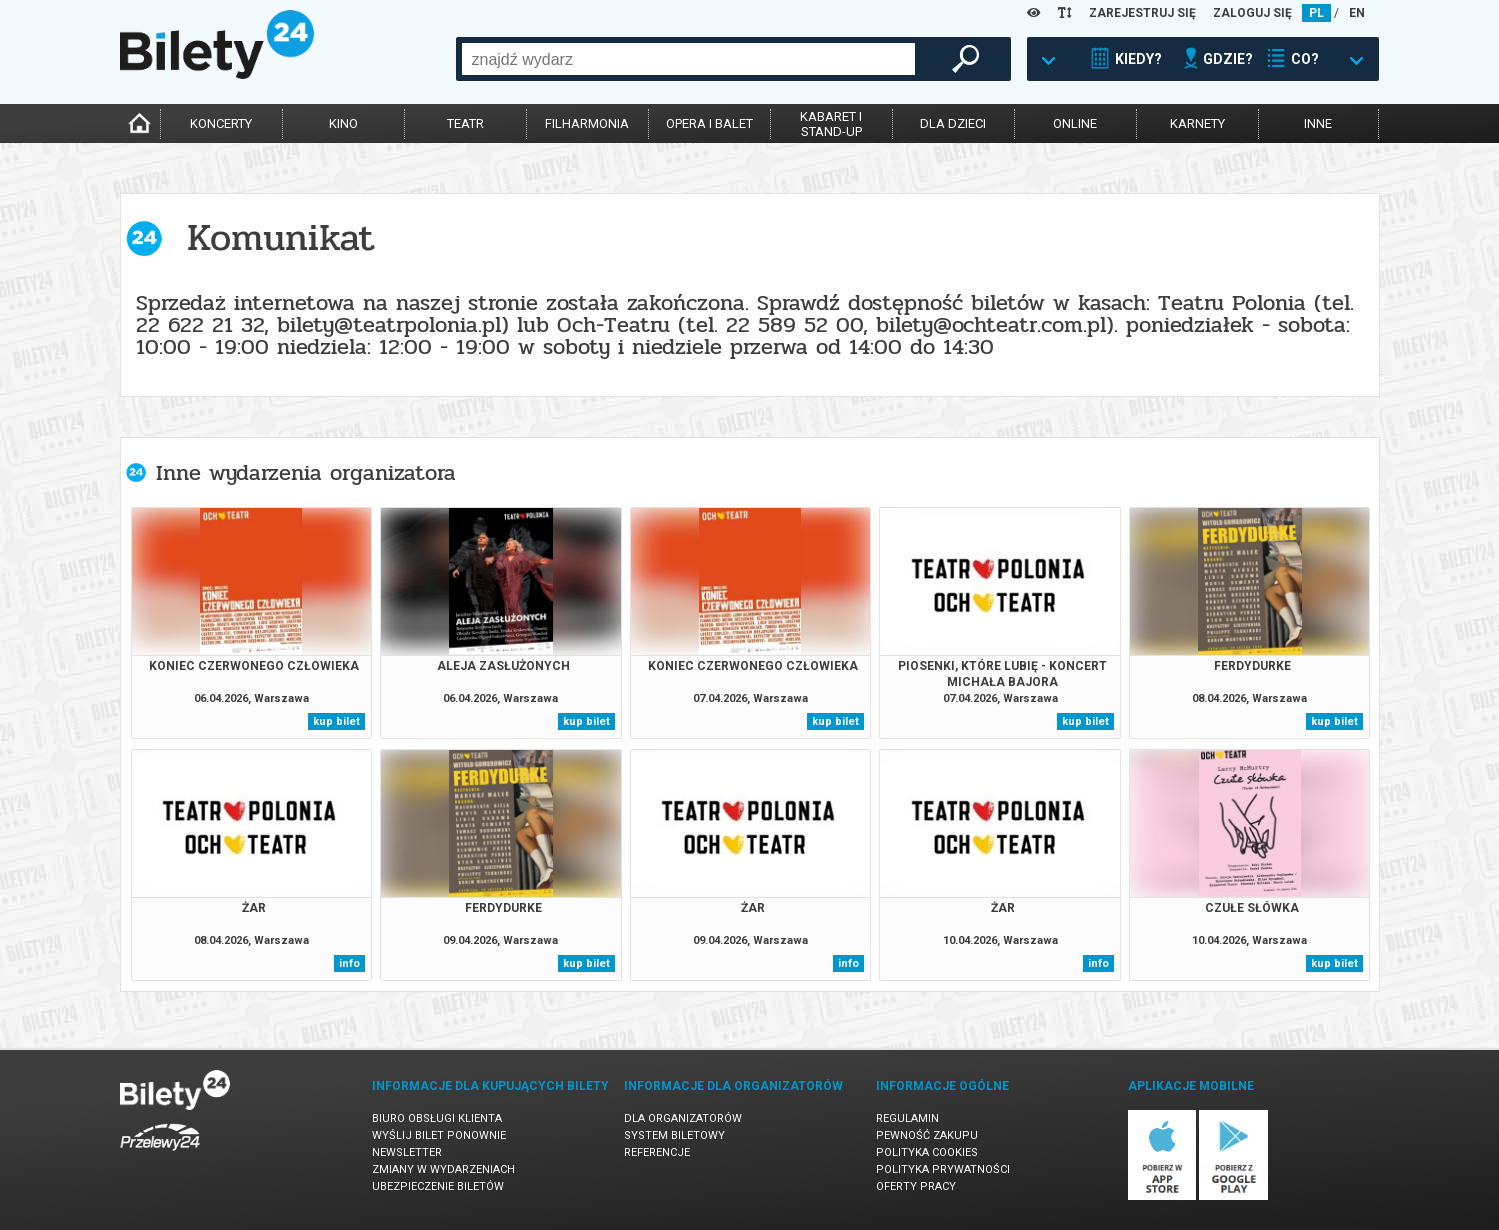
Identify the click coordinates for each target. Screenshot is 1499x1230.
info (349, 963)
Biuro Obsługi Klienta (437, 1118)
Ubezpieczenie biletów (438, 1186)
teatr (465, 123)
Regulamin (907, 1118)
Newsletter (407, 1152)
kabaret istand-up (831, 124)
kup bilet (336, 721)
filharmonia (587, 123)
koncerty (221, 123)
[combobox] (688, 59)
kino (343, 123)
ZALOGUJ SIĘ (1252, 13)
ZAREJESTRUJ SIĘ (1142, 13)
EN (1357, 13)
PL (1316, 13)
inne (1318, 123)
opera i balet (709, 123)
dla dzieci (953, 123)
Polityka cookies (927, 1152)
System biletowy (674, 1135)
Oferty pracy (916, 1186)
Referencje (657, 1152)
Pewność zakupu (927, 1135)
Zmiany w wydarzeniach (443, 1169)
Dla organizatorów (683, 1118)
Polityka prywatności (943, 1169)
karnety (1197, 123)
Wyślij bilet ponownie (439, 1135)
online (1075, 123)
